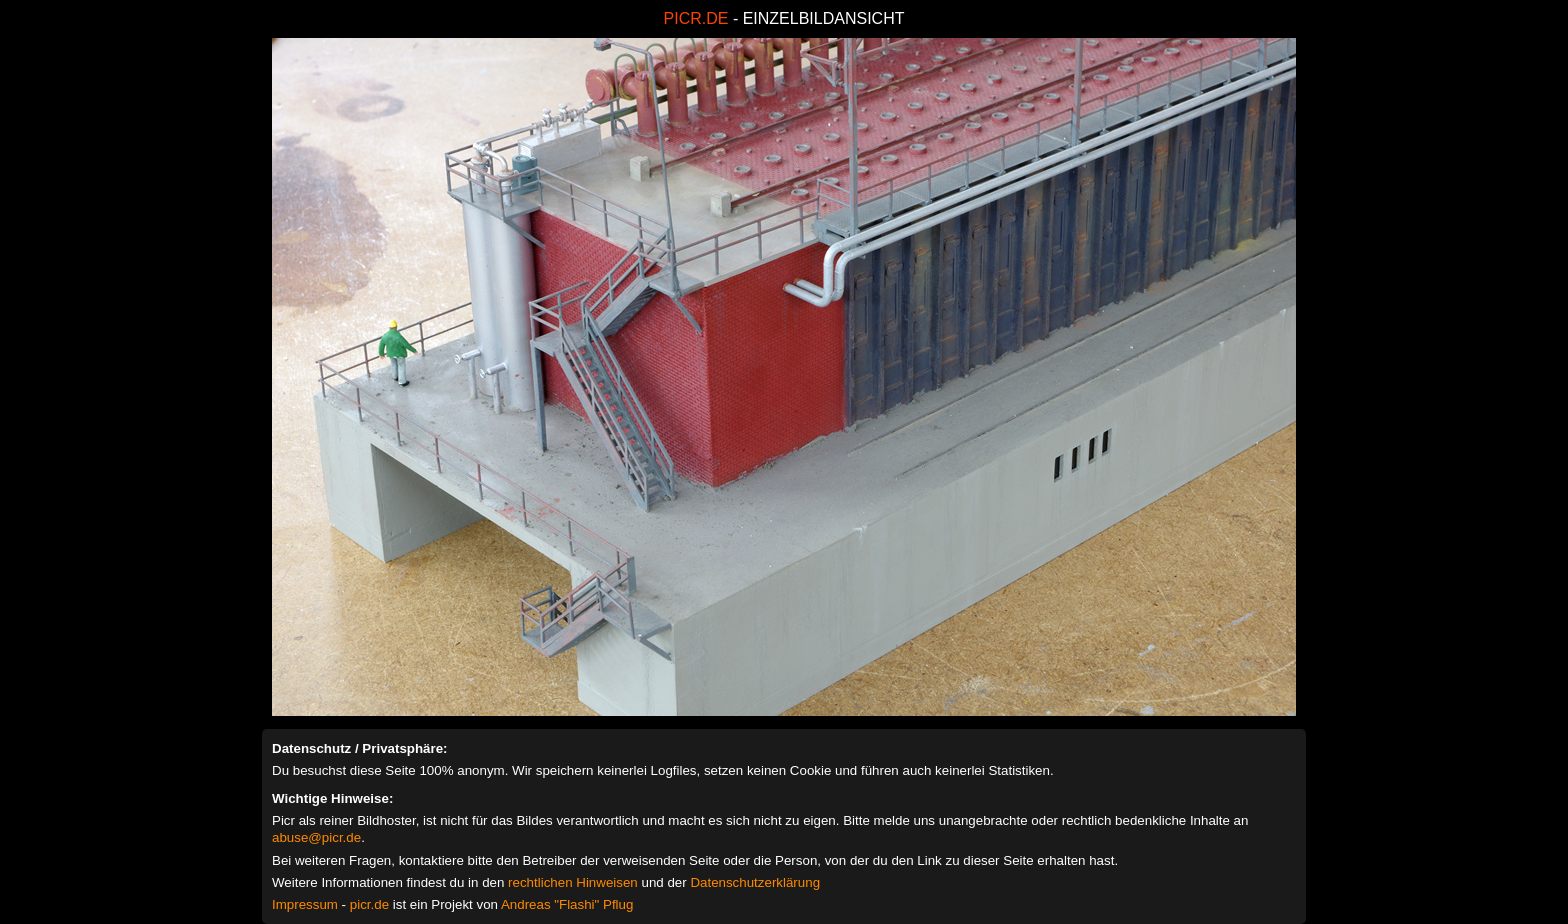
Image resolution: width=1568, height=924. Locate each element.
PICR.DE (696, 18)
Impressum (305, 904)
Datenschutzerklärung (755, 882)
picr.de (369, 904)
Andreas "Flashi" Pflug (567, 904)
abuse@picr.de (316, 837)
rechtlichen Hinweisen (573, 882)
